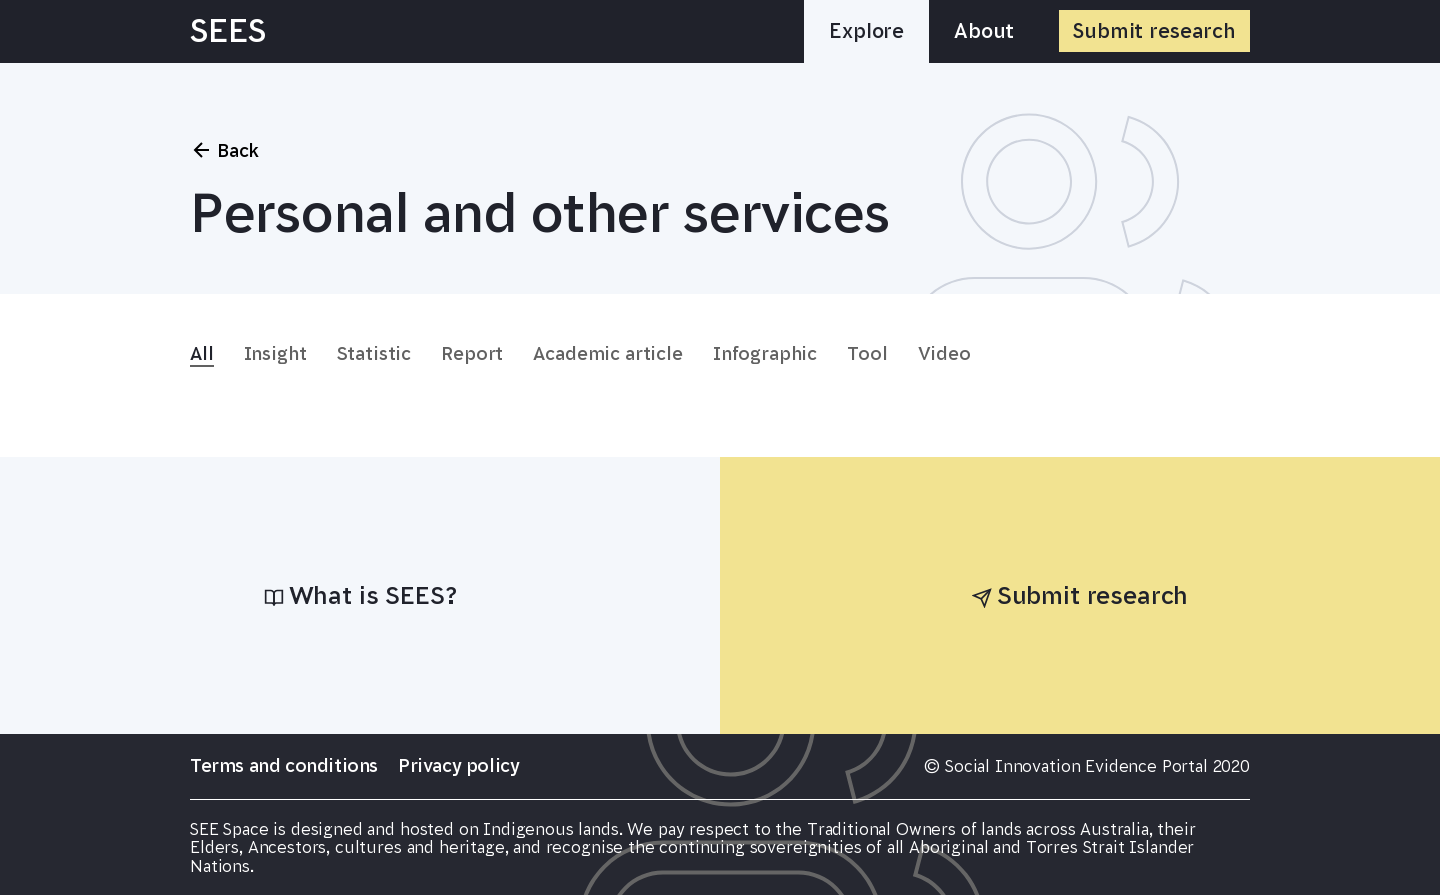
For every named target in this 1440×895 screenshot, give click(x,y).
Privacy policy (458, 765)
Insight (275, 354)
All (202, 354)
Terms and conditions (284, 765)
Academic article (607, 354)
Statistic (374, 354)
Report (472, 354)
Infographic (765, 354)
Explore (866, 31)
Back (224, 150)
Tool (867, 354)
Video (944, 354)
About (984, 31)
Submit (1154, 31)
